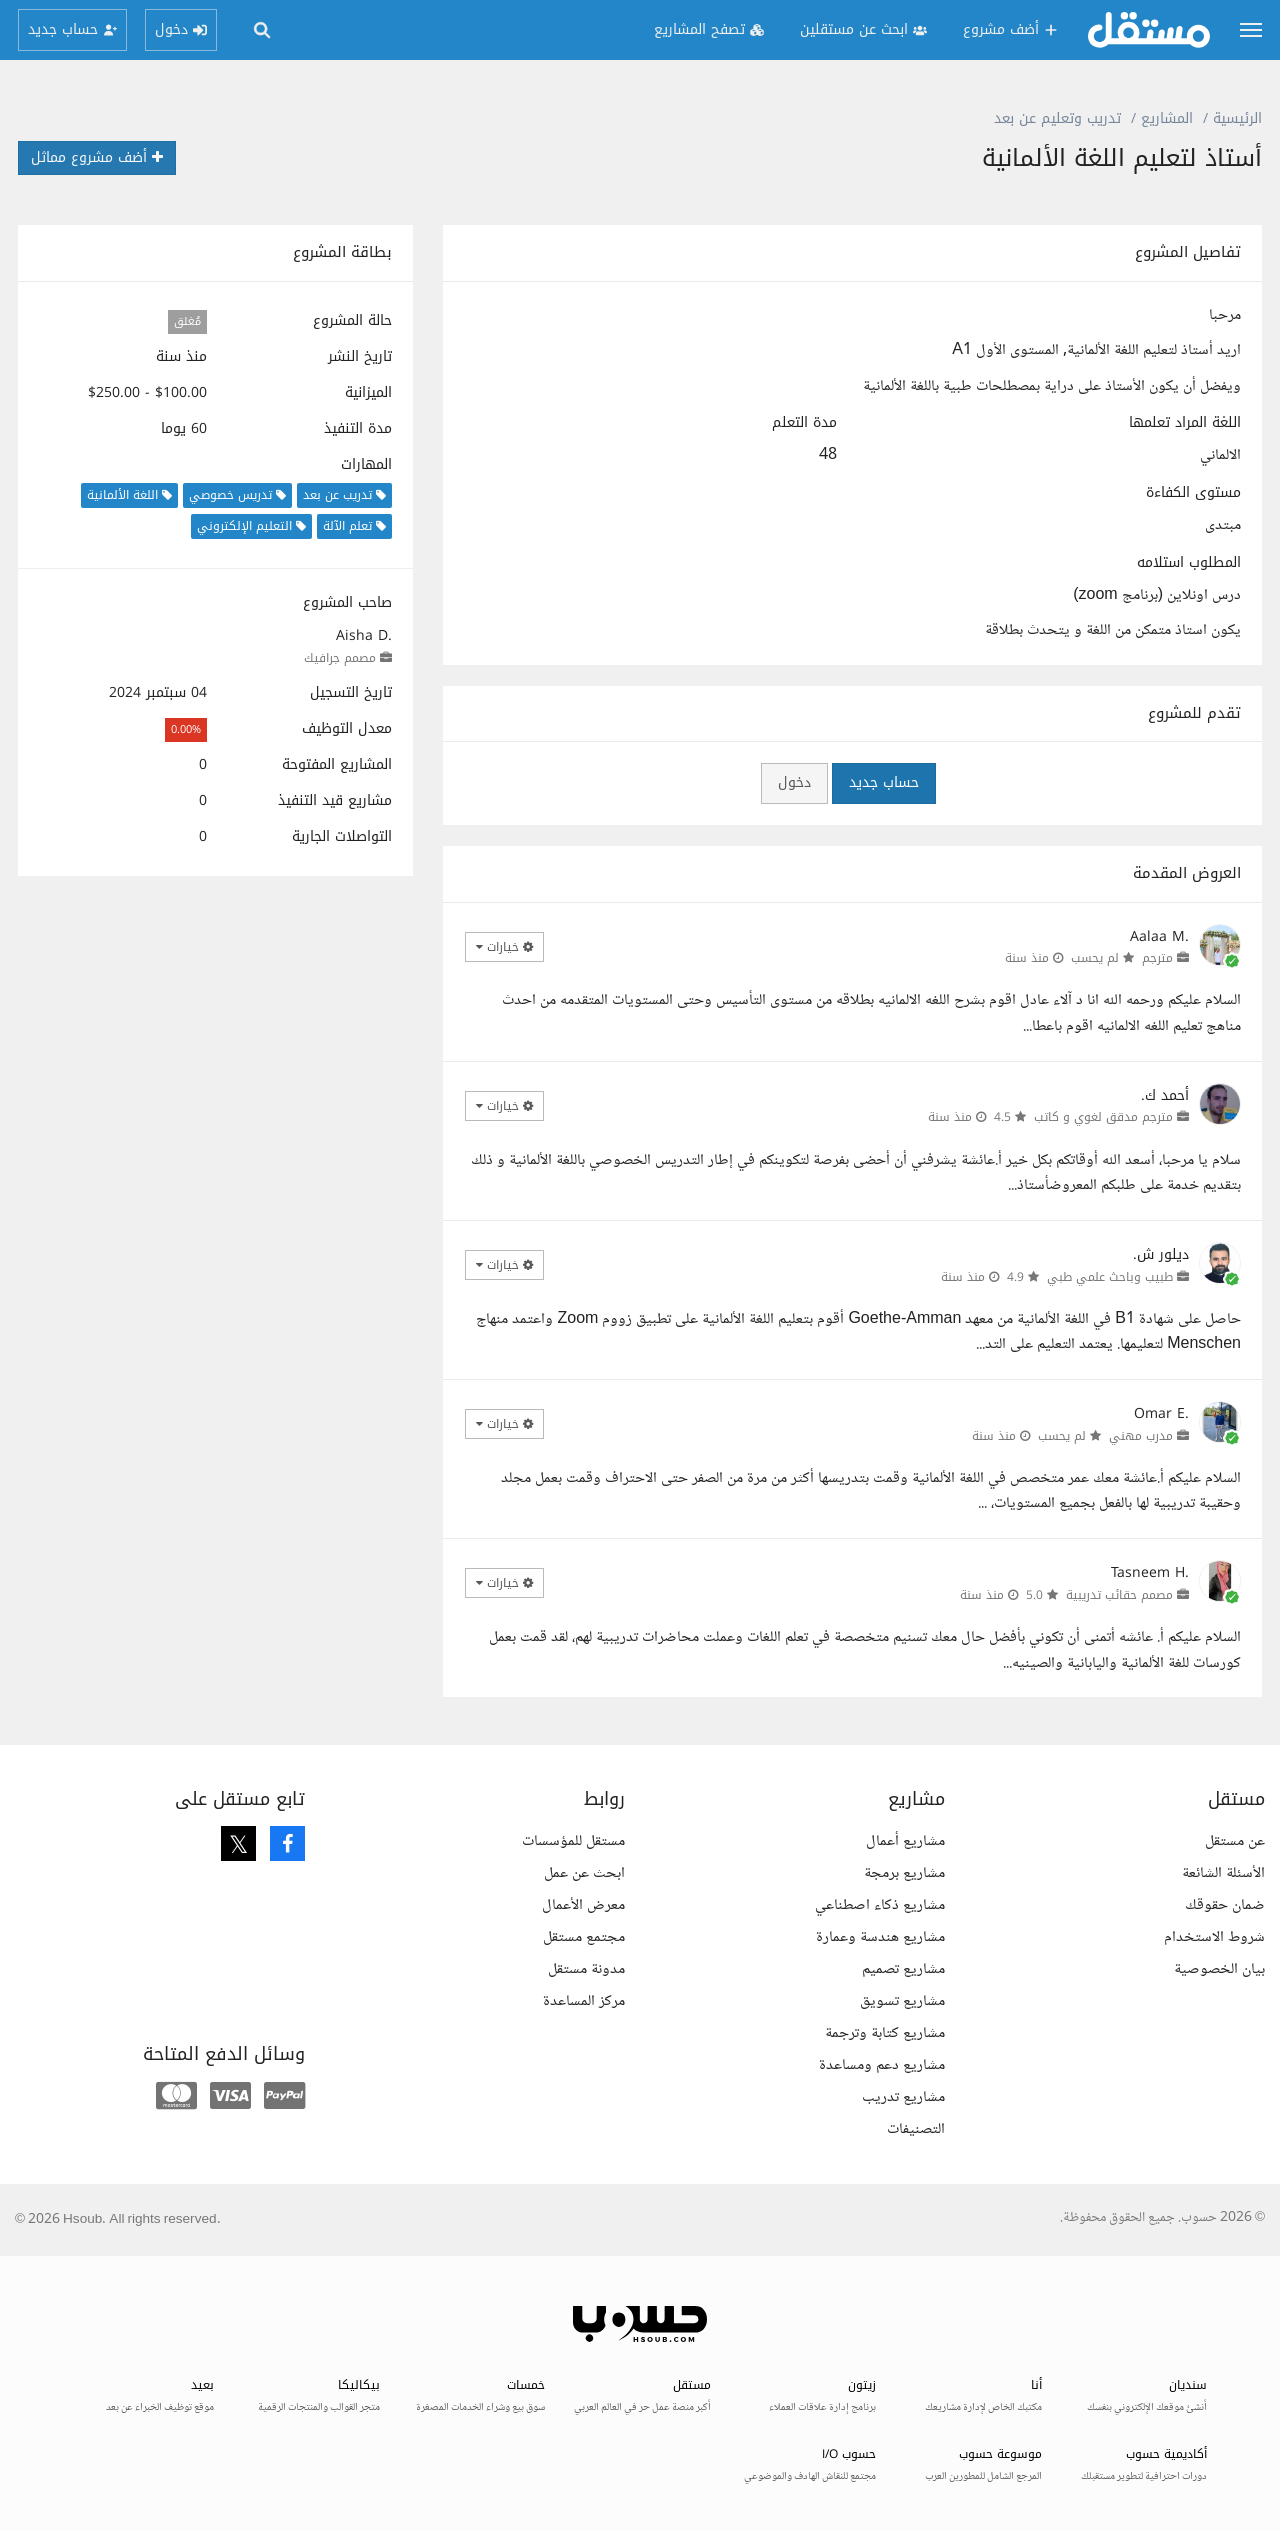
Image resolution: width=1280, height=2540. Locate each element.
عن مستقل (1235, 1841)
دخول (794, 782)
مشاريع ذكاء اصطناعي (880, 1905)
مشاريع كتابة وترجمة (885, 2033)
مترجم (1157, 958)
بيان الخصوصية (1219, 1969)
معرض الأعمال (583, 1905)
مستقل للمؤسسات (573, 1841)
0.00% (186, 729)
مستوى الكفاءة (1193, 493)
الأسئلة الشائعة (1223, 1873)
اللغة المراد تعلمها (1185, 423)
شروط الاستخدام (1214, 1937)
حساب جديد (884, 782)
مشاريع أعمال (905, 1841)
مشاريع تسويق (902, 2001)
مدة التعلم (804, 423)
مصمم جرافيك (340, 658)
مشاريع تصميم (903, 1969)
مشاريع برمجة (904, 1873)
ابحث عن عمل (584, 1873)
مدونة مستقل (586, 1969)
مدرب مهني (1141, 1436)
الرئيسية (1237, 118)
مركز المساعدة (584, 2001)
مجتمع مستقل (584, 1937)
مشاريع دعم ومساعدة (882, 2065)
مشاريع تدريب (903, 2097)
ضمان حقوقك (1225, 1905)
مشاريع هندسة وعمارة (880, 1937)
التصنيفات (916, 2129)
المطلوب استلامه (1189, 563)
